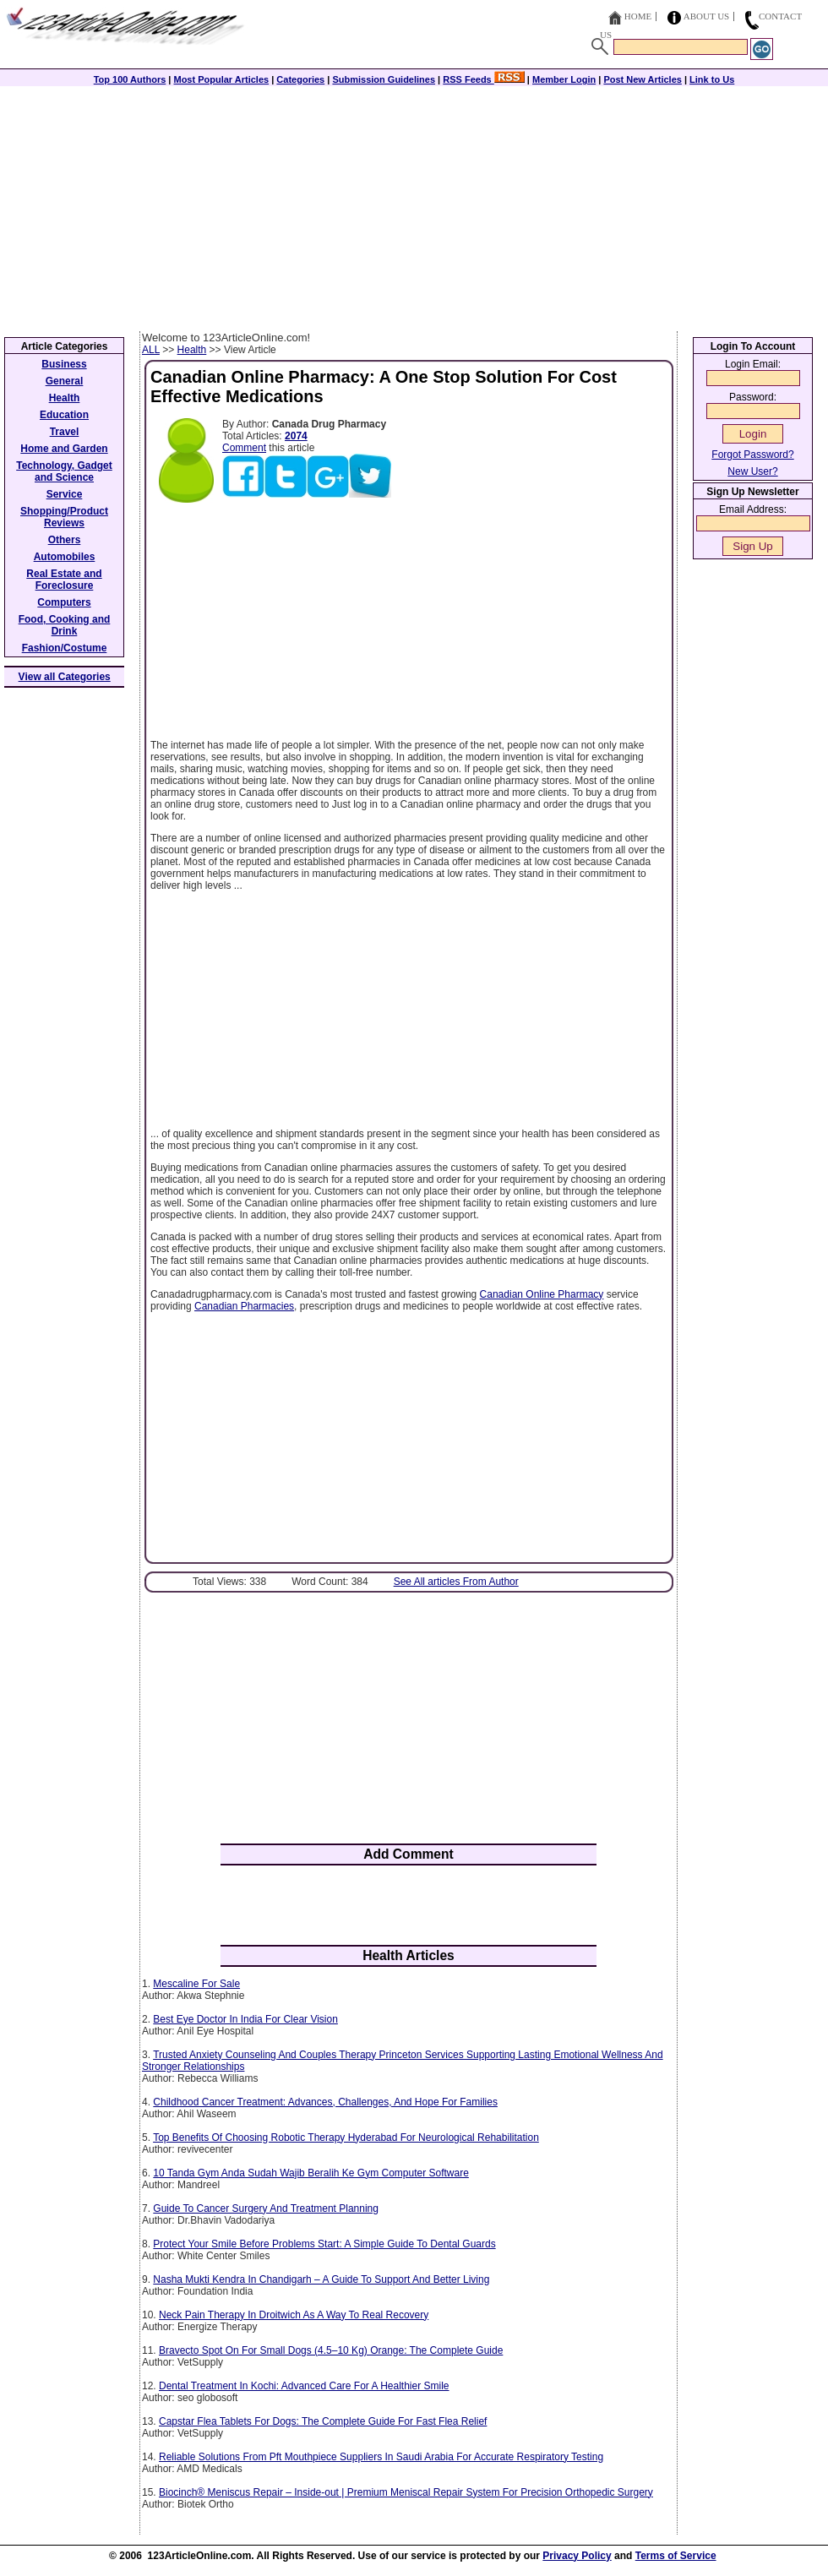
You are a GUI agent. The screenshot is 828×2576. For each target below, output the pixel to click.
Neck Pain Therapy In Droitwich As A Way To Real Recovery (293, 2315)
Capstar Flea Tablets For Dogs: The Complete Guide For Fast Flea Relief (323, 2421)
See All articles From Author (456, 1582)
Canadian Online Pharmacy (542, 1294)
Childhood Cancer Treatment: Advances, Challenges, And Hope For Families (325, 2102)
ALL (151, 350)
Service (64, 494)
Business (63, 364)
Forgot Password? (752, 454)
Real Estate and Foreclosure (63, 579)
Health (192, 350)
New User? (752, 471)
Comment (244, 448)
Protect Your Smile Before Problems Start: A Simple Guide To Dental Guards (324, 2244)
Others (64, 540)
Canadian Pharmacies (244, 1306)
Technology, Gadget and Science (64, 471)
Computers (63, 602)
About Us (707, 16)
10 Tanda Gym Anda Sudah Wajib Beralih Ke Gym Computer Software (311, 2173)
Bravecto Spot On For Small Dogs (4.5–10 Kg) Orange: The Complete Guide (331, 2350)
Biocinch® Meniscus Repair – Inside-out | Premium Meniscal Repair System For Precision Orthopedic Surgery (406, 2492)
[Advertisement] (414, 204)
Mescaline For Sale (196, 1984)
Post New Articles (642, 79)
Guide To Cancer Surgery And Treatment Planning (266, 2208)
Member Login (564, 79)
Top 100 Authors (130, 79)
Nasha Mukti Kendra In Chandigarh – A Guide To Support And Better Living (321, 2279)
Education (64, 415)
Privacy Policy (576, 2556)
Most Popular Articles (221, 79)
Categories (300, 79)
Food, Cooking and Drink (65, 625)
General (65, 381)
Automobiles (64, 557)
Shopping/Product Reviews (64, 517)
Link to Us (711, 79)
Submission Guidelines (383, 79)
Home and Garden (63, 449)
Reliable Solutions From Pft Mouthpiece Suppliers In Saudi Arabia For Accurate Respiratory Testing (381, 2457)
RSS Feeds (484, 79)
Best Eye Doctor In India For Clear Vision (245, 2019)
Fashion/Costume (64, 648)
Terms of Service (675, 2556)
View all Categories (65, 677)
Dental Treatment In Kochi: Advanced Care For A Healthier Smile (304, 2386)
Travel (64, 432)
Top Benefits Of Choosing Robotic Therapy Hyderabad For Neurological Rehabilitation (346, 2137)
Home (637, 16)
